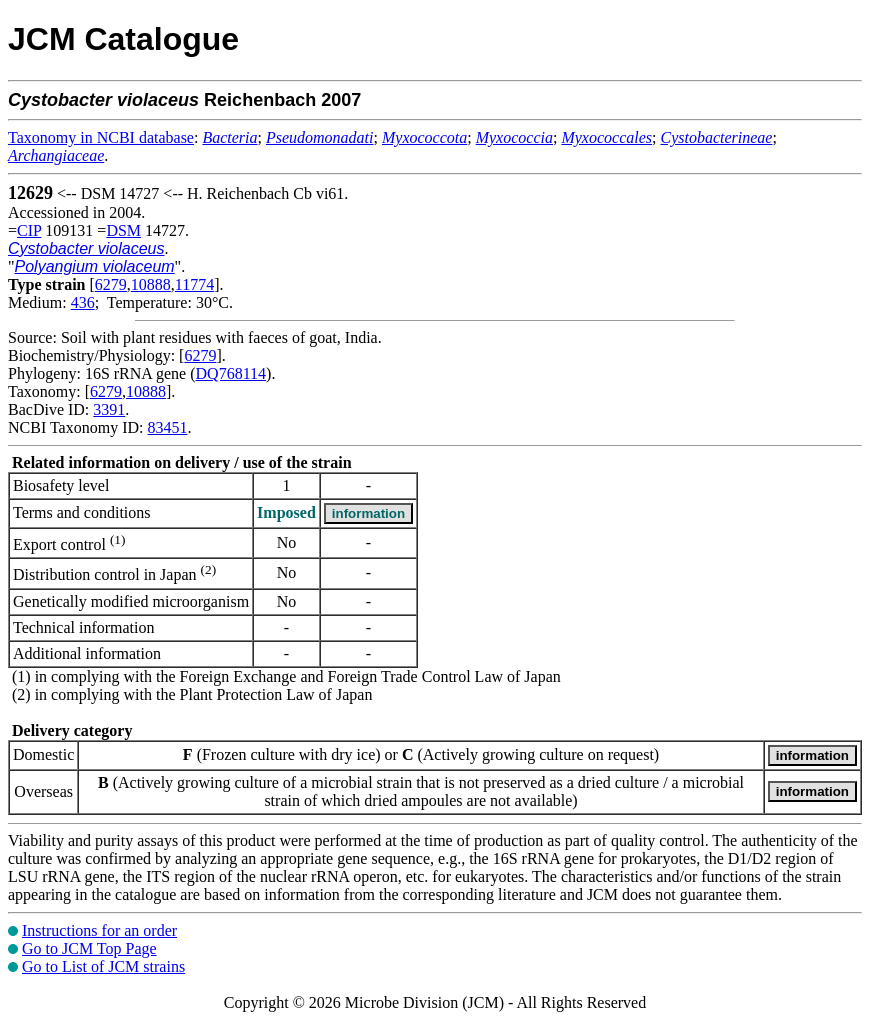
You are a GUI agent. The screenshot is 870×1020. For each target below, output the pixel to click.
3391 (109, 409)
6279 (111, 284)
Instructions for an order (99, 930)
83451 (167, 427)
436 (83, 302)
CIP (29, 230)
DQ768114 (231, 373)
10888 (151, 284)
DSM (123, 230)
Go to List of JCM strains (103, 966)
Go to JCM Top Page (89, 948)
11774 (194, 284)
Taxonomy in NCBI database (101, 137)
